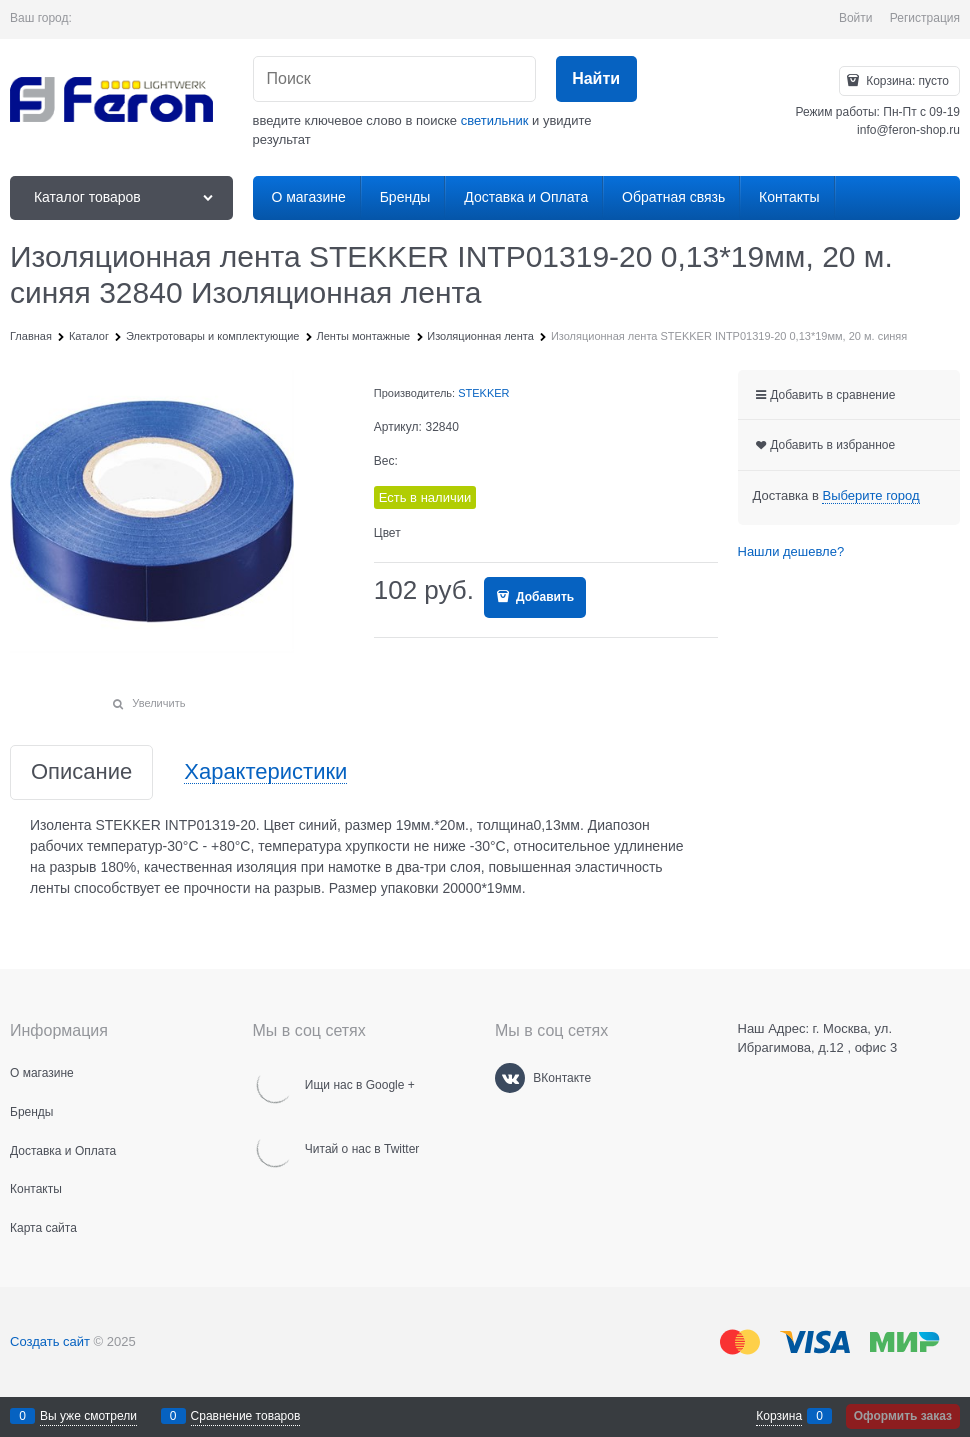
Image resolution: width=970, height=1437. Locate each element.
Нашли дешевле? (791, 551)
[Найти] (596, 79)
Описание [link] (81, 772)
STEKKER (483, 393)
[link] (870, 496)
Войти (856, 18)
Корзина (779, 1416)
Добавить (543, 597)
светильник (495, 120)
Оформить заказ (903, 1416)
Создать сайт (50, 1341)
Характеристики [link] (265, 772)
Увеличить (158, 703)
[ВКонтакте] (510, 1078)
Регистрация (925, 18)
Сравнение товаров (246, 1416)
